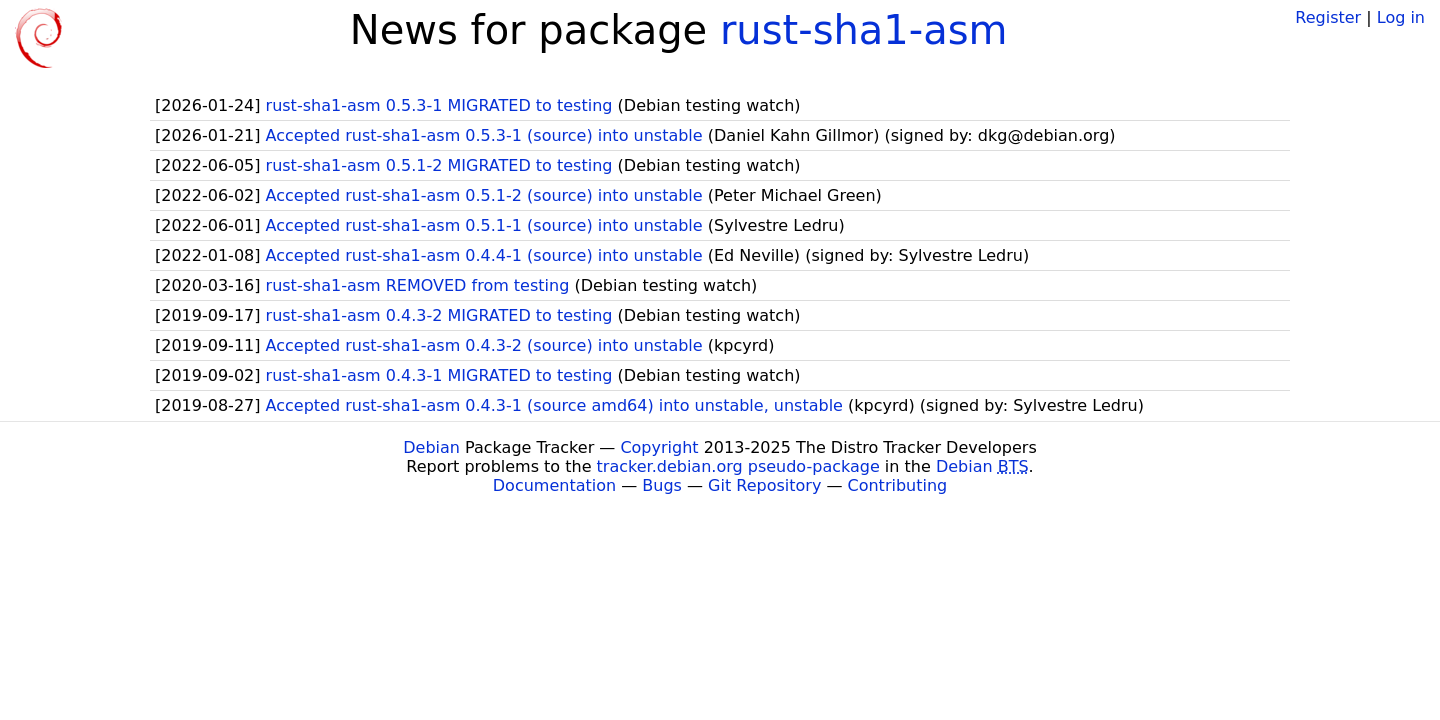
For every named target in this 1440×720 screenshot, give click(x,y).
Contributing (898, 485)
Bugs (662, 485)
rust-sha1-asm (864, 30)
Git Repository (764, 485)
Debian (431, 447)
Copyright (659, 447)
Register (1328, 17)
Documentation (554, 485)
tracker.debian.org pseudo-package (738, 466)
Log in (1401, 17)
